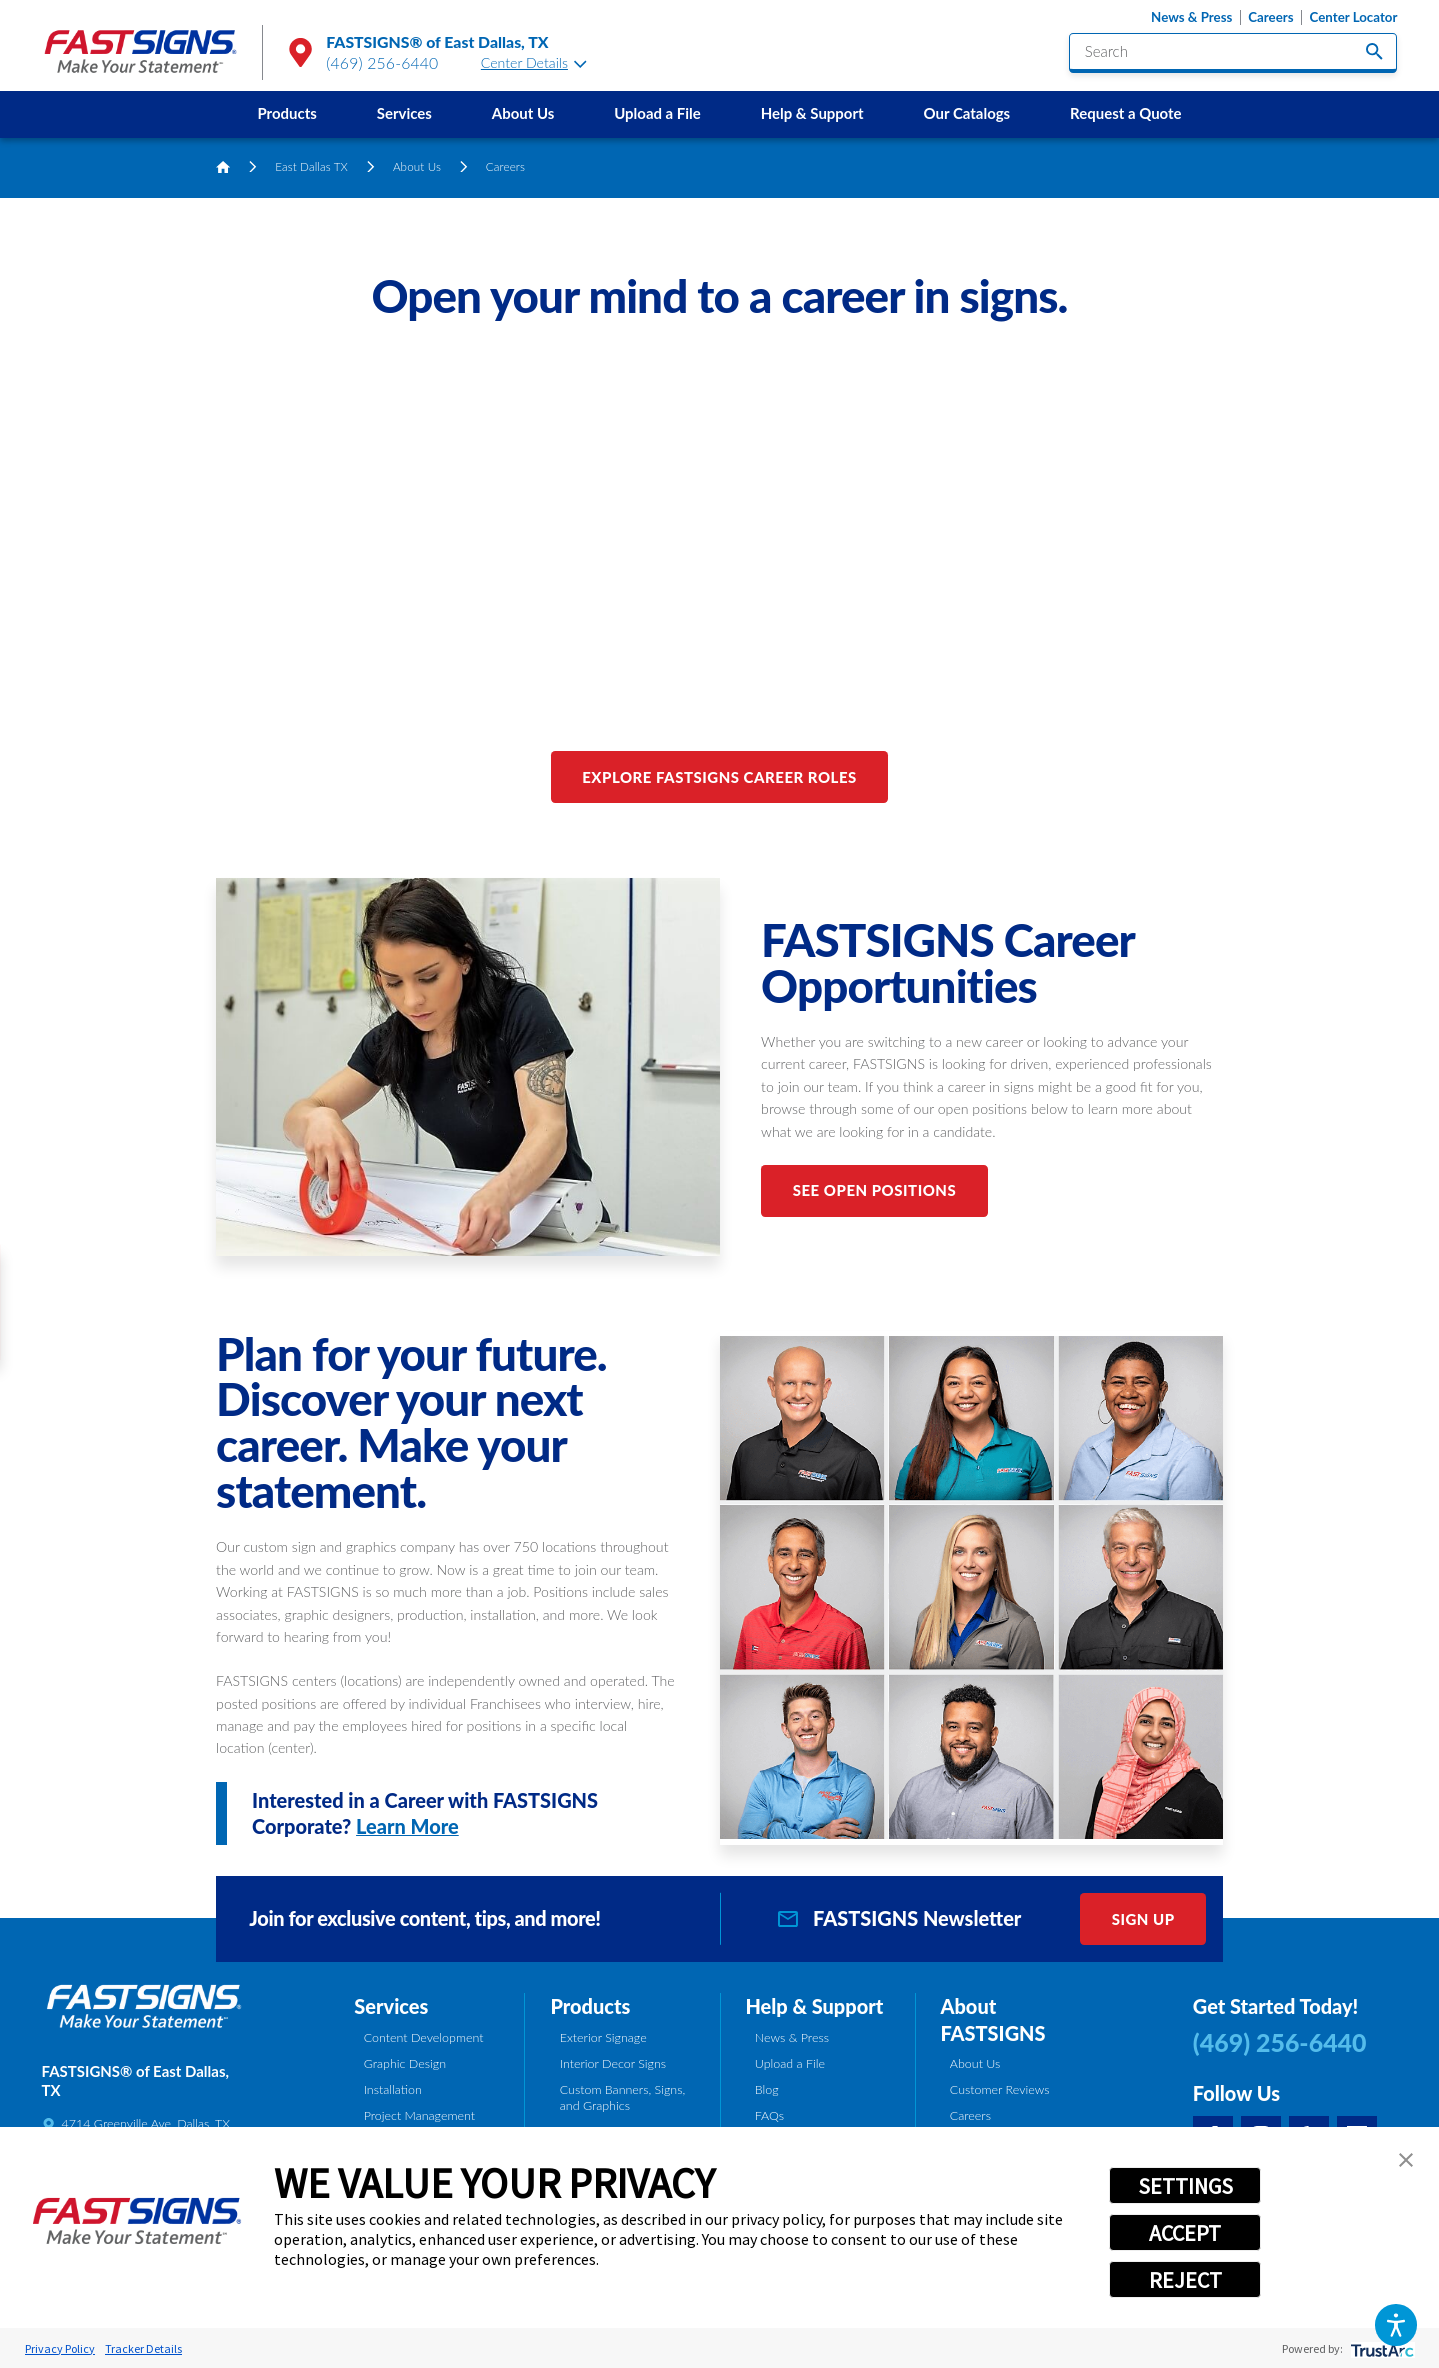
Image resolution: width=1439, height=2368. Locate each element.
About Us (523, 113)
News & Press (1191, 17)
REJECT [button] (1185, 2280)
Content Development (424, 2037)
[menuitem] (286, 114)
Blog (767, 2089)
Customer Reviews (1000, 2089)
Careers (1270, 17)
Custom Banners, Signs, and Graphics (622, 2098)
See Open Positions (875, 1190)
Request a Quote (1125, 113)
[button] (1395, 2324)
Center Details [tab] (534, 62)
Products (286, 113)
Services (404, 113)
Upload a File (657, 113)
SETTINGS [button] (1185, 2186)
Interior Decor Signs (613, 2063)
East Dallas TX (311, 166)
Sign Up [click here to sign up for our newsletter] (1143, 1919)
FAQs (769, 2115)
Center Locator (1354, 17)
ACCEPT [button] (1185, 2233)
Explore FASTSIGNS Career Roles (719, 777)
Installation (393, 2089)
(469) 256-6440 (382, 62)
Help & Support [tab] (814, 2006)
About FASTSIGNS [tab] (992, 2019)
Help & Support (812, 113)
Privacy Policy (60, 2348)
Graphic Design (405, 2063)
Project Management (419, 2115)
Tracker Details (143, 2348)
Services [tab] (391, 2006)
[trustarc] (1380, 2348)
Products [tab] (590, 2006)
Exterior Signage (603, 2037)
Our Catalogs (967, 113)
